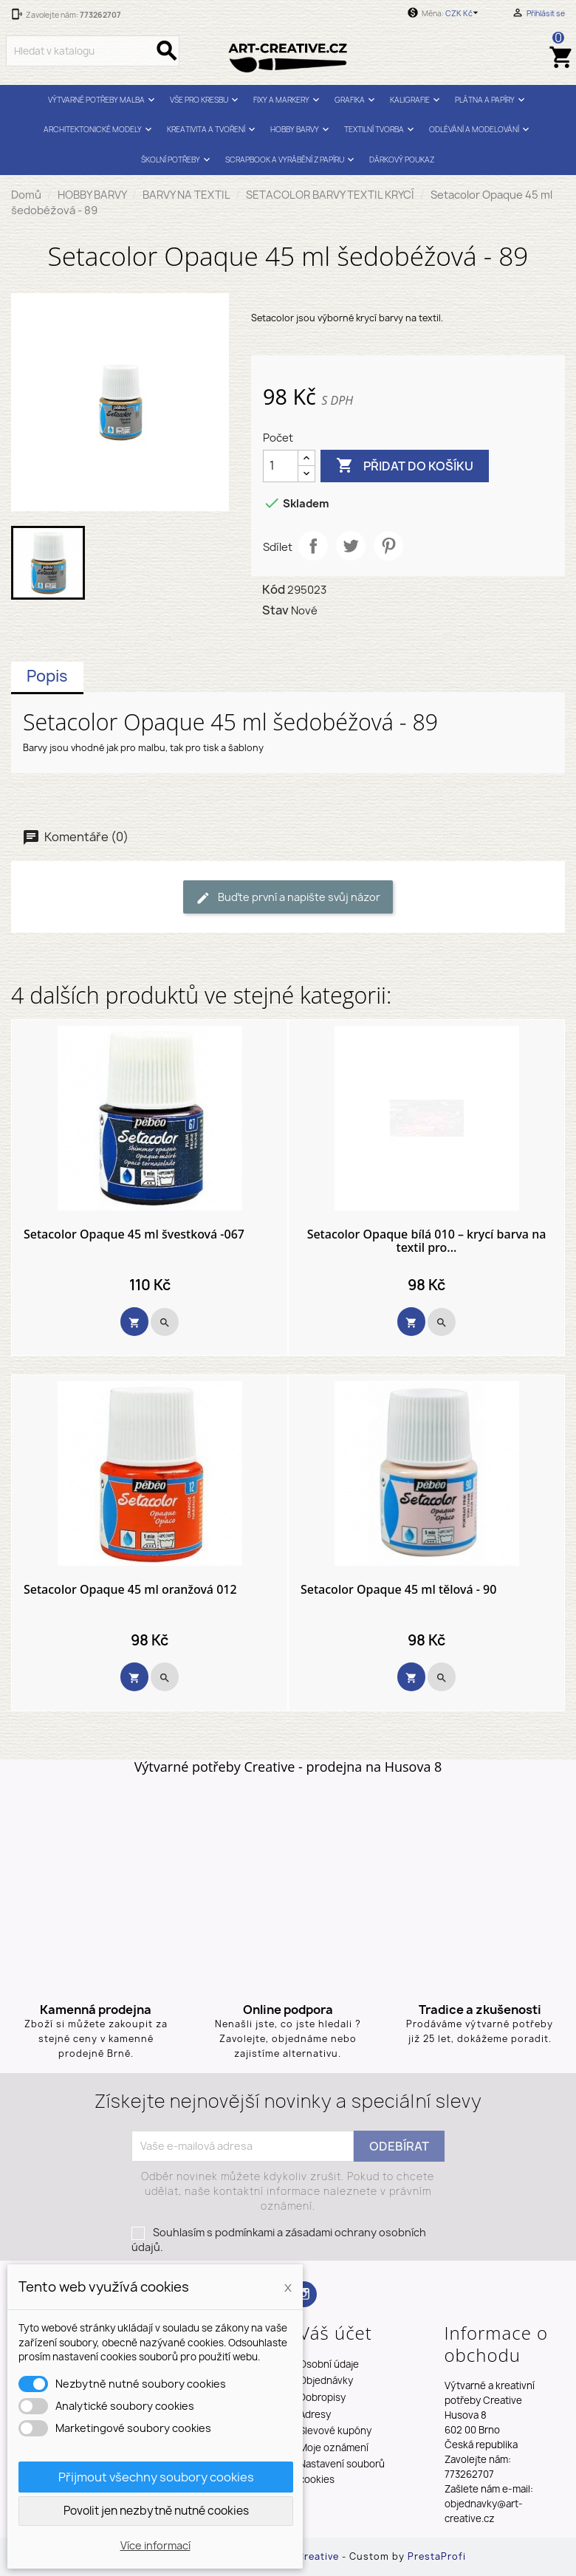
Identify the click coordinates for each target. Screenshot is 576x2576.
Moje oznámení (333, 2447)
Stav (275, 610)
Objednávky (326, 2380)
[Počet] (280, 466)
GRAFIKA (356, 100)
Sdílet (313, 546)
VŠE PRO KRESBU (205, 100)
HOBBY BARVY (301, 129)
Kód (273, 589)
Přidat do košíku (404, 466)
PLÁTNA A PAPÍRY (491, 100)
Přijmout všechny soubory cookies (156, 2477)
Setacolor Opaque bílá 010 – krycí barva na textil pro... (426, 1241)
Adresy (315, 2414)
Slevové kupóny (335, 2430)
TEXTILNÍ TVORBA (380, 129)
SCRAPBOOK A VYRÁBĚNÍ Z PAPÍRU (291, 160)
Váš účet (335, 2332)
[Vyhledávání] (92, 50)
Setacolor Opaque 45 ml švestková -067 (134, 1234)
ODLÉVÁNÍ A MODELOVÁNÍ (480, 129)
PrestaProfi (437, 2556)
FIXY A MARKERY (288, 100)
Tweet (351, 546)
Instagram (304, 2294)
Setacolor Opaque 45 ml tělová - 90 (398, 1590)
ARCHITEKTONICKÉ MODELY (99, 129)
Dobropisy (322, 2397)
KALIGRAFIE (416, 100)
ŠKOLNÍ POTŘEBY (177, 160)
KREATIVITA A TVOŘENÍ (212, 129)
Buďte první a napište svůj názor (288, 897)
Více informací (155, 2545)
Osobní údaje (329, 2364)
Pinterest (388, 546)
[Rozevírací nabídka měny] (464, 13)
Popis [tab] (47, 676)
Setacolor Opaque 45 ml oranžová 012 (130, 1590)
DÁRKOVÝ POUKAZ (401, 159)
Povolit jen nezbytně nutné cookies (156, 2510)
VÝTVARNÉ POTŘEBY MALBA (103, 100)
